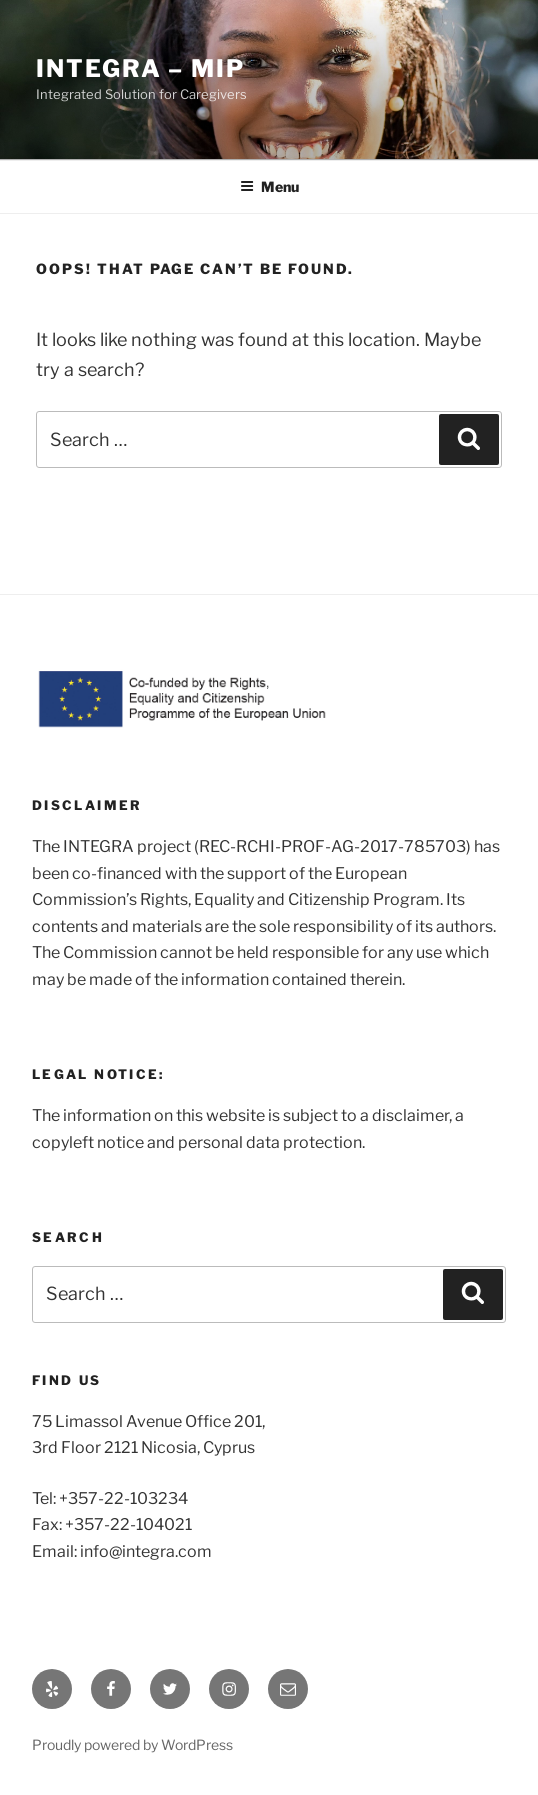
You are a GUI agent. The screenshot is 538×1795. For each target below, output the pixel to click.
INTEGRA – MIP (140, 68)
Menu (269, 186)
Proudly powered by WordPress (132, 1744)
